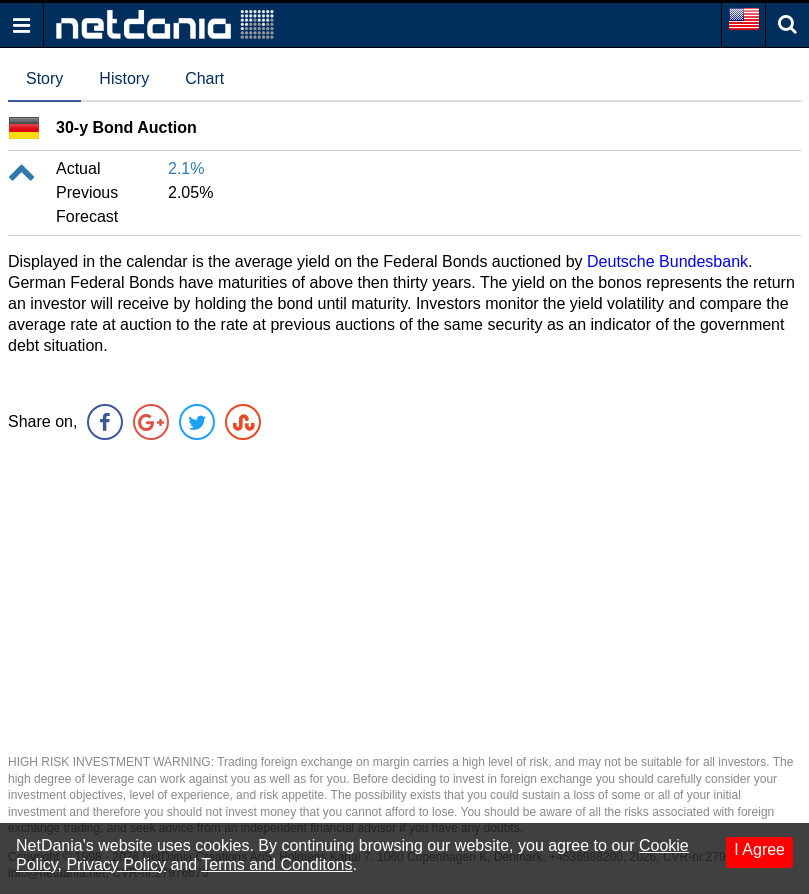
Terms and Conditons (276, 864)
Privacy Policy (116, 864)
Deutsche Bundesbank (667, 261)
